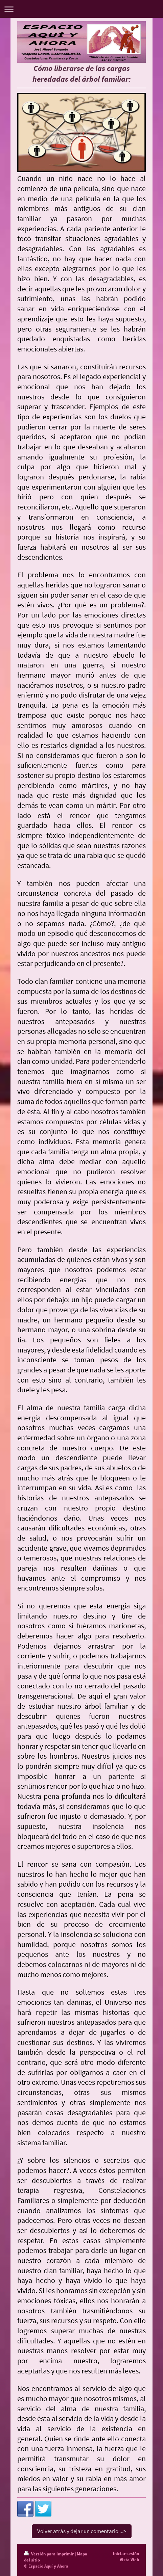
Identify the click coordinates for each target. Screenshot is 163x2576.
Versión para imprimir (49, 2554)
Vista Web (129, 2559)
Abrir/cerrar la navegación (81, 9)
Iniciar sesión (126, 2553)
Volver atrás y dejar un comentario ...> (81, 2531)
